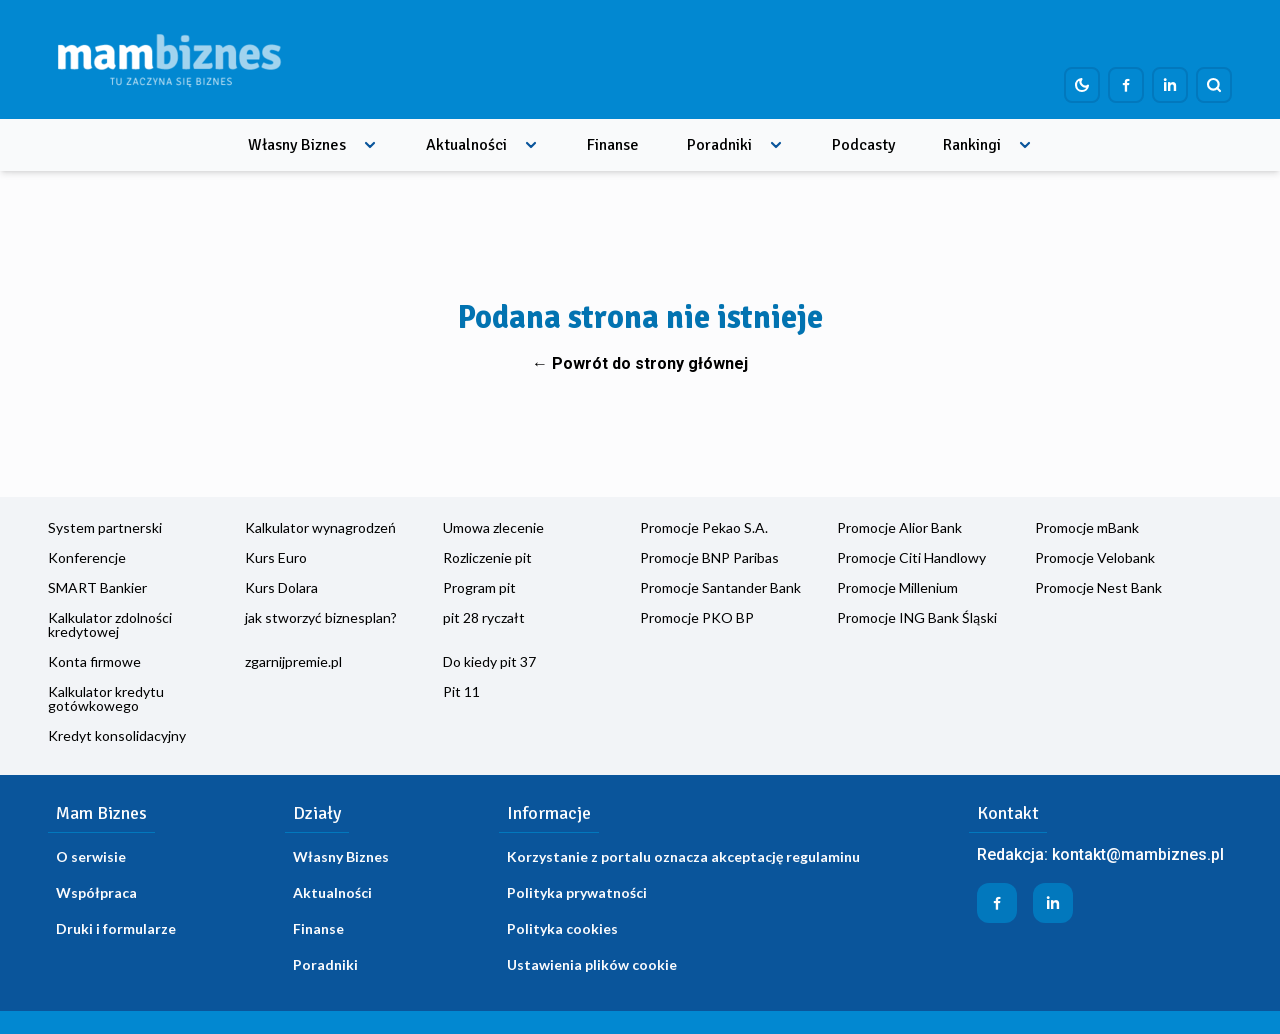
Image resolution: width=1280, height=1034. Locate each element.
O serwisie (91, 856)
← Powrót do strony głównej (640, 363)
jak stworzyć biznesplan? (321, 617)
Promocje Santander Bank (720, 587)
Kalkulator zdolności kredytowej (110, 624)
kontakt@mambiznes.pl (1138, 854)
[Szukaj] (1214, 85)
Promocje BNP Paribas (709, 557)
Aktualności (466, 145)
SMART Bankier (97, 587)
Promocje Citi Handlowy (911, 557)
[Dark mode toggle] (1082, 85)
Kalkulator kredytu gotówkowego (106, 698)
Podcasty (863, 145)
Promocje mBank (1087, 527)
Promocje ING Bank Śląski (917, 617)
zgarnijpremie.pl (293, 661)
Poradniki (719, 145)
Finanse (613, 145)
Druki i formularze (116, 928)
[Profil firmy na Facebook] (1126, 85)
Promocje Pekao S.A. (704, 527)
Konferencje (87, 557)
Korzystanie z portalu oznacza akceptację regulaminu (683, 856)
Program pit (479, 587)
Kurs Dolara (281, 587)
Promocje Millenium (897, 587)
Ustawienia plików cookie (592, 964)
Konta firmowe (94, 661)
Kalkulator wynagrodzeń (320, 527)
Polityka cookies (562, 928)
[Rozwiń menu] (370, 145)
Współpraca (96, 892)
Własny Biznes (297, 145)
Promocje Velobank (1095, 557)
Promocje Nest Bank (1098, 587)
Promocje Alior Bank (899, 527)
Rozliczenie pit (487, 557)
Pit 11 (461, 691)
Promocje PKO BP (697, 617)
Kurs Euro (276, 557)
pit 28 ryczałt (484, 617)
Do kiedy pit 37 (489, 661)
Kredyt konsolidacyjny (117, 735)
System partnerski (105, 527)
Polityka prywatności (577, 892)
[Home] (169, 59)
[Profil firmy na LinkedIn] (1170, 85)
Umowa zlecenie (493, 527)
